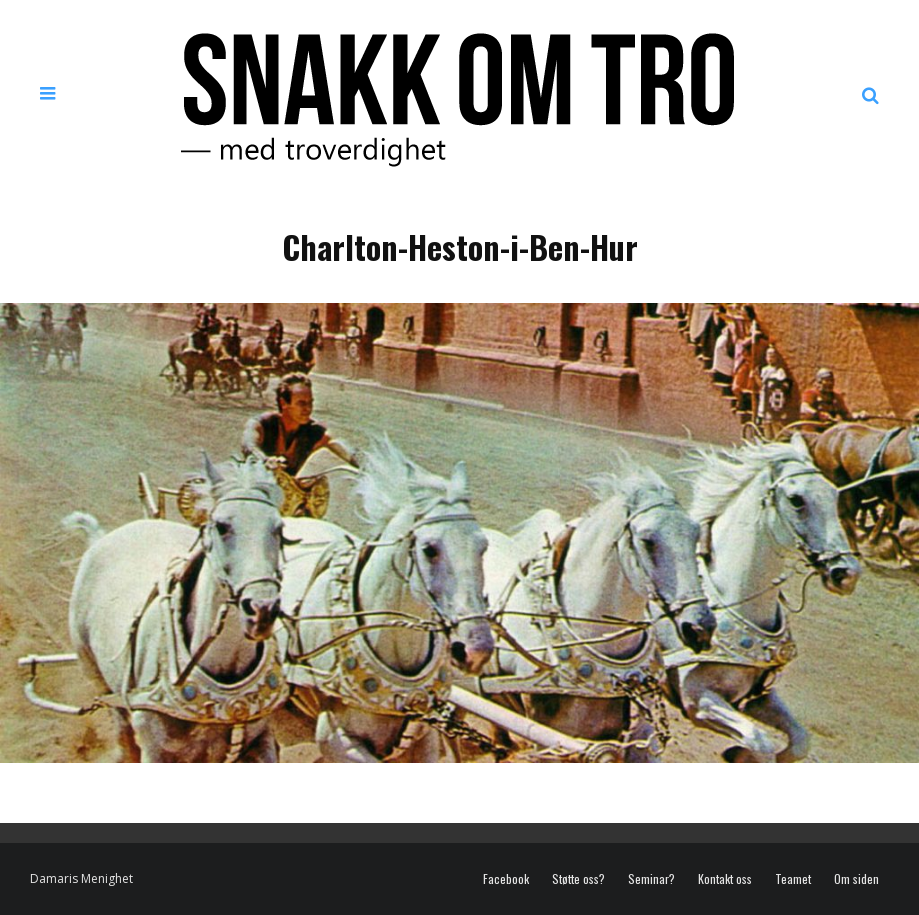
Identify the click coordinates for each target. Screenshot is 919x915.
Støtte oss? (578, 879)
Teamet (793, 879)
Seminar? (651, 879)
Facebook (506, 879)
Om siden (856, 879)
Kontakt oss (725, 879)
